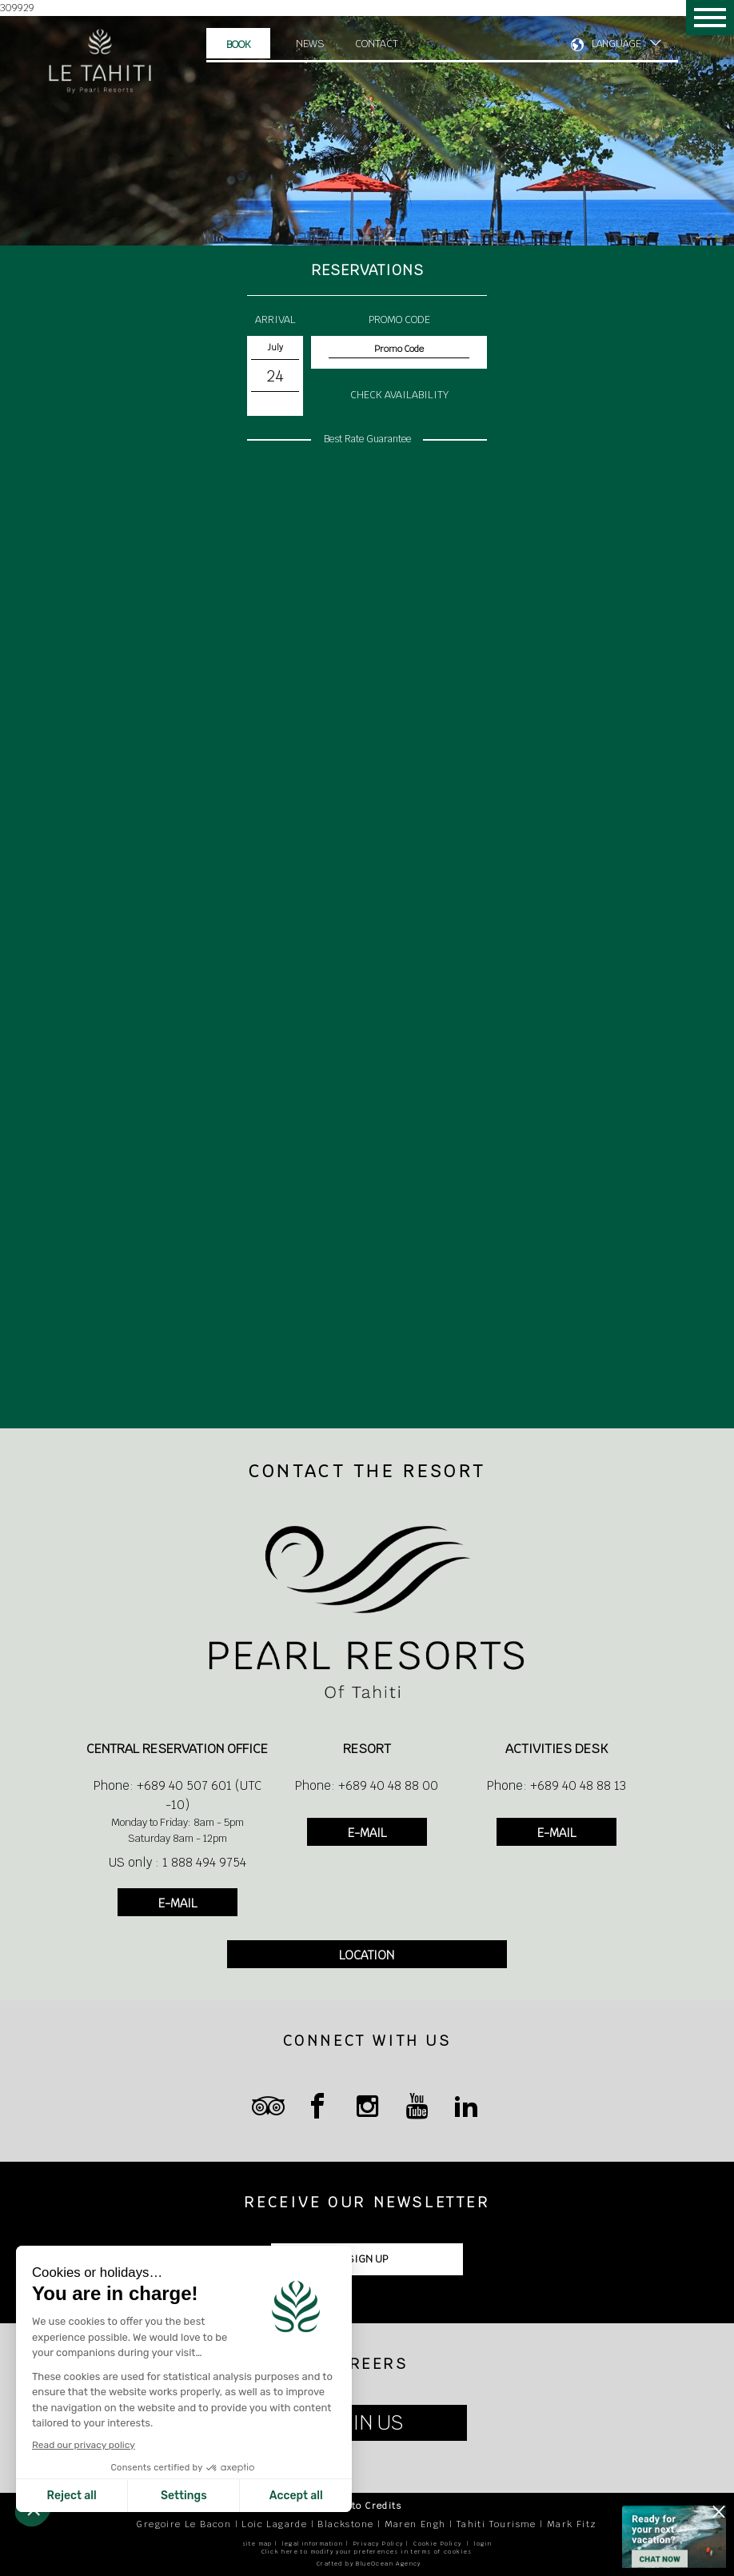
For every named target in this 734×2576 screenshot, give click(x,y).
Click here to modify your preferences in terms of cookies (367, 2551)
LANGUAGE (616, 44)
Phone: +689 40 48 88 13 (556, 1785)
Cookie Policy (437, 2543)
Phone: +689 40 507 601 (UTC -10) (177, 1795)
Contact (376, 43)
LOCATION (366, 1955)
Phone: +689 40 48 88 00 (366, 1785)
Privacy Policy (378, 2543)
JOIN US (367, 2422)
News (310, 43)
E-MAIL (177, 1903)
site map (257, 2543)
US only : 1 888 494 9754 (177, 1862)
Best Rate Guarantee (367, 439)
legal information (312, 2543)
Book (238, 44)
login (483, 2543)
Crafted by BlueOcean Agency (369, 2563)
